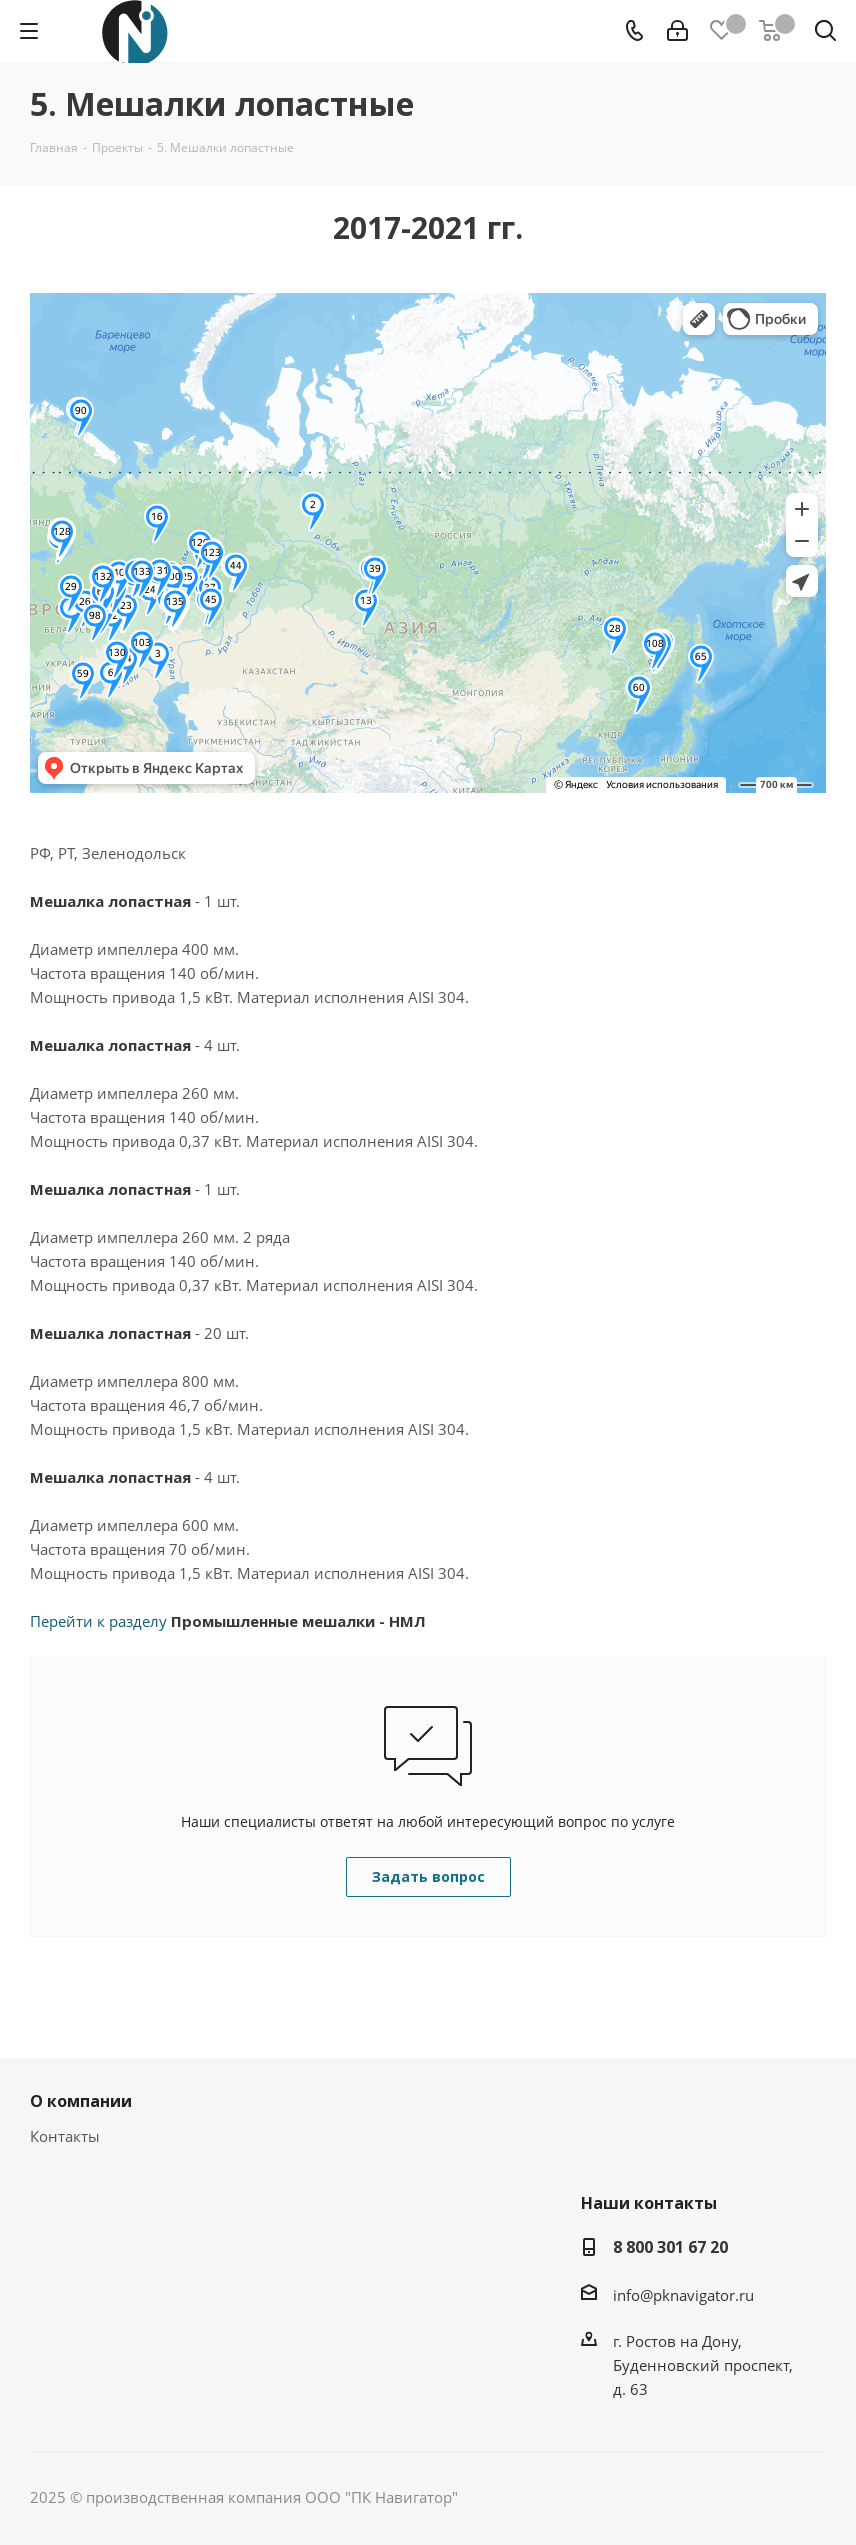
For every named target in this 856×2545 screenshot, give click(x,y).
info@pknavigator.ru (683, 2295)
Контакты (65, 2136)
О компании (81, 2101)
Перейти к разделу (228, 1621)
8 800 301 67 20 (670, 2247)
